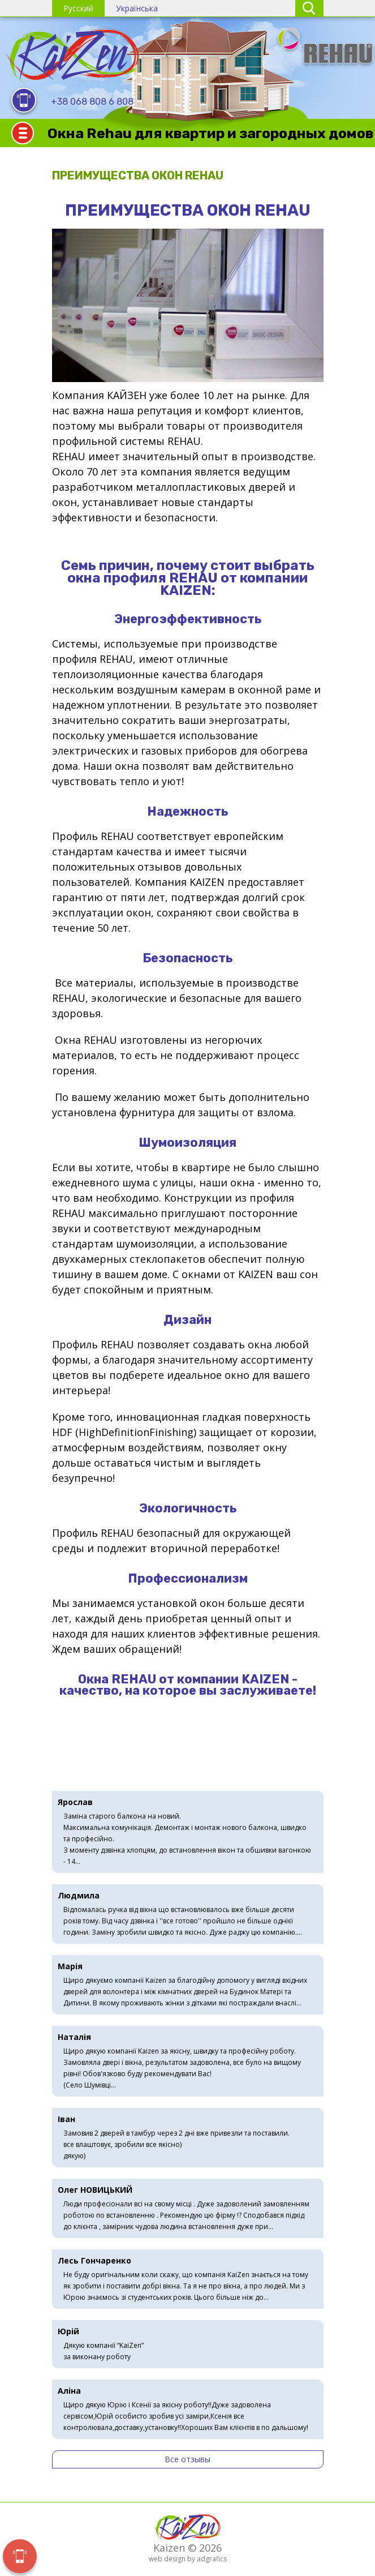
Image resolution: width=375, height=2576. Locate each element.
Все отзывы (187, 2459)
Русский (78, 8)
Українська (137, 8)
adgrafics (212, 2559)
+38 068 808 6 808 (92, 101)
